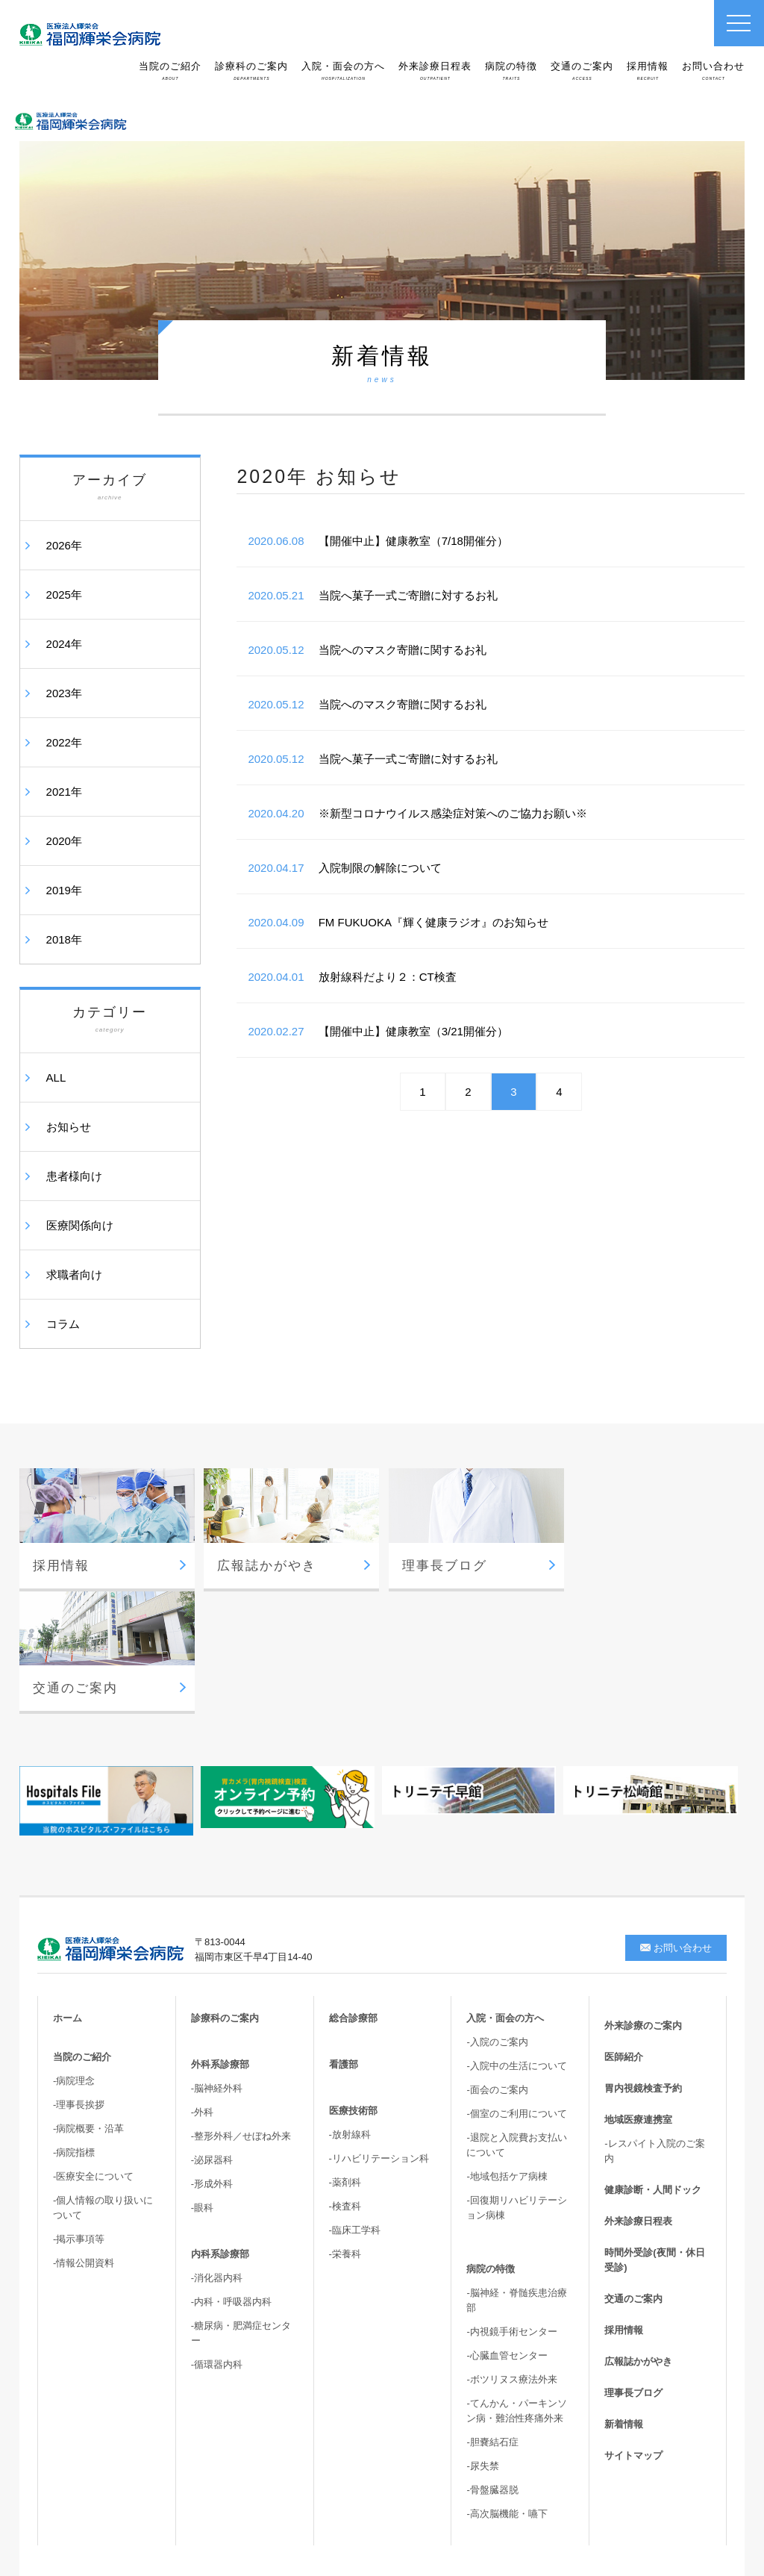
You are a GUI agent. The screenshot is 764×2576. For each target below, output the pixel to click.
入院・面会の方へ (343, 70)
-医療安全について (93, 2053)
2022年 (64, 742)
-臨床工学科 (355, 2106)
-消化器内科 (216, 2154)
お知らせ (68, 1126)
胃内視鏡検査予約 (643, 1965)
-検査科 (345, 2083)
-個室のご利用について (516, 1990)
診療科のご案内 (251, 70)
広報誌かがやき (638, 2238)
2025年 (64, 594)
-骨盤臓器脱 (492, 2366)
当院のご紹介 (170, 70)
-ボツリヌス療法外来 (511, 2256)
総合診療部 (353, 1894)
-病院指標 (74, 2029)
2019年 (64, 890)
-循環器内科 (216, 2241)
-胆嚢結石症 (492, 2318)
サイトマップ (633, 2332)
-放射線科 (350, 2011)
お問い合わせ (713, 70)
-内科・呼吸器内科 (231, 2178)
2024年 (64, 643)
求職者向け (74, 1274)
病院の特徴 (511, 70)
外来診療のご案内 (643, 1902)
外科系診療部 (220, 1941)
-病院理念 (74, 1957)
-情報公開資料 (83, 2139)
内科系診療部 (220, 2130)
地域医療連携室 (638, 1996)
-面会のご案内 (496, 1966)
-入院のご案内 (496, 1918)
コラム (63, 1323)
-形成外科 (212, 2060)
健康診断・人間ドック (652, 2066)
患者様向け (74, 1176)
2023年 (64, 693)
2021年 (64, 791)
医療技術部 (353, 1987)
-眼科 (202, 2084)
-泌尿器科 (212, 2036)
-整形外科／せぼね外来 (241, 2012)
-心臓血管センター (506, 2232)
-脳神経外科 (216, 1965)
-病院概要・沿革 (88, 2005)
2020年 (64, 841)
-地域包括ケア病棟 (506, 2053)
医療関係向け (79, 1225)
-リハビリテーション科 (379, 2035)
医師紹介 (623, 1933)
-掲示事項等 (78, 2115)
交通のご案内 (582, 70)
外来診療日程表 (435, 70)
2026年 (64, 545)
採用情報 (647, 70)
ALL (56, 1077)
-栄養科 (345, 2130)
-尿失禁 (482, 2342)
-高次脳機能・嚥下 (506, 2390)
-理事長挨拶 (78, 1981)
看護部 (343, 1941)
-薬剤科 (345, 2059)
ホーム (67, 1894)
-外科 (202, 1989)
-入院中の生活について (516, 1942)
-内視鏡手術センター (511, 2208)
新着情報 (623, 2301)
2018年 (64, 939)
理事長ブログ (633, 2269)
